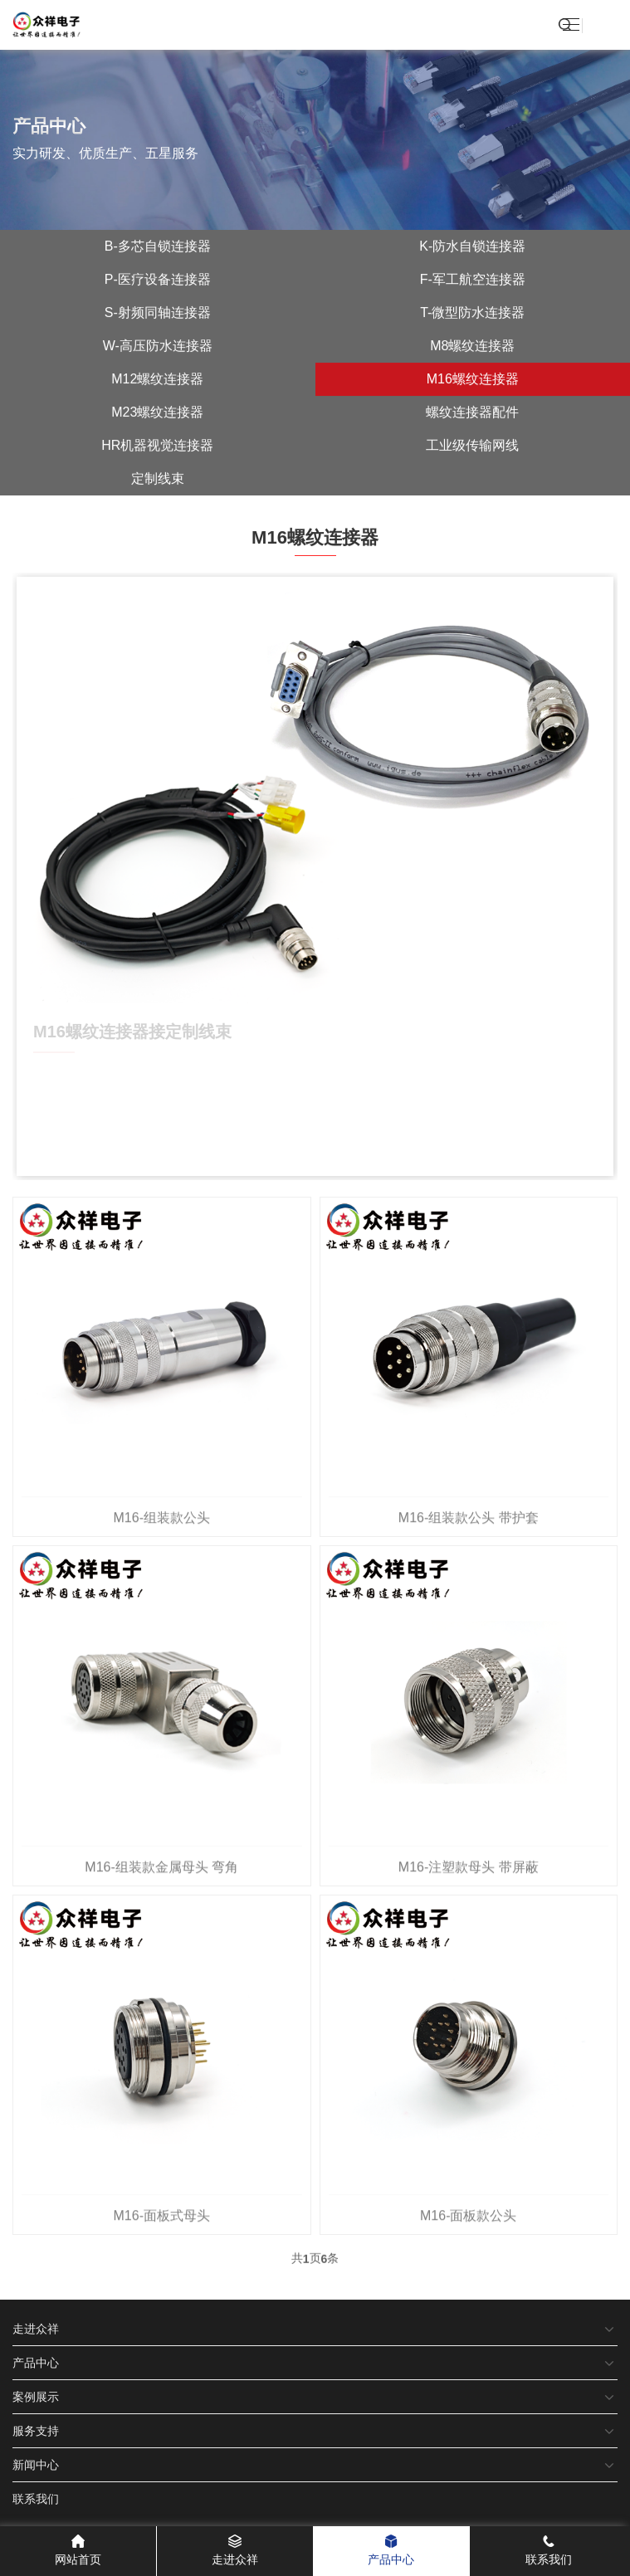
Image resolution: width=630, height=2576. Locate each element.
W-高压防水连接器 (157, 347)
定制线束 (157, 480)
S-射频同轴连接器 (158, 314)
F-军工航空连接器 (472, 281)
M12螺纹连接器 (157, 380)
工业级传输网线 (472, 447)
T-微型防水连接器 (472, 314)
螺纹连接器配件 (472, 414)
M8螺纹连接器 (472, 347)
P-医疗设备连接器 (158, 281)
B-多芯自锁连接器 (158, 248)
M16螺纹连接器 (473, 380)
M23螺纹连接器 (157, 414)
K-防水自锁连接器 (472, 248)
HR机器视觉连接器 (157, 447)
